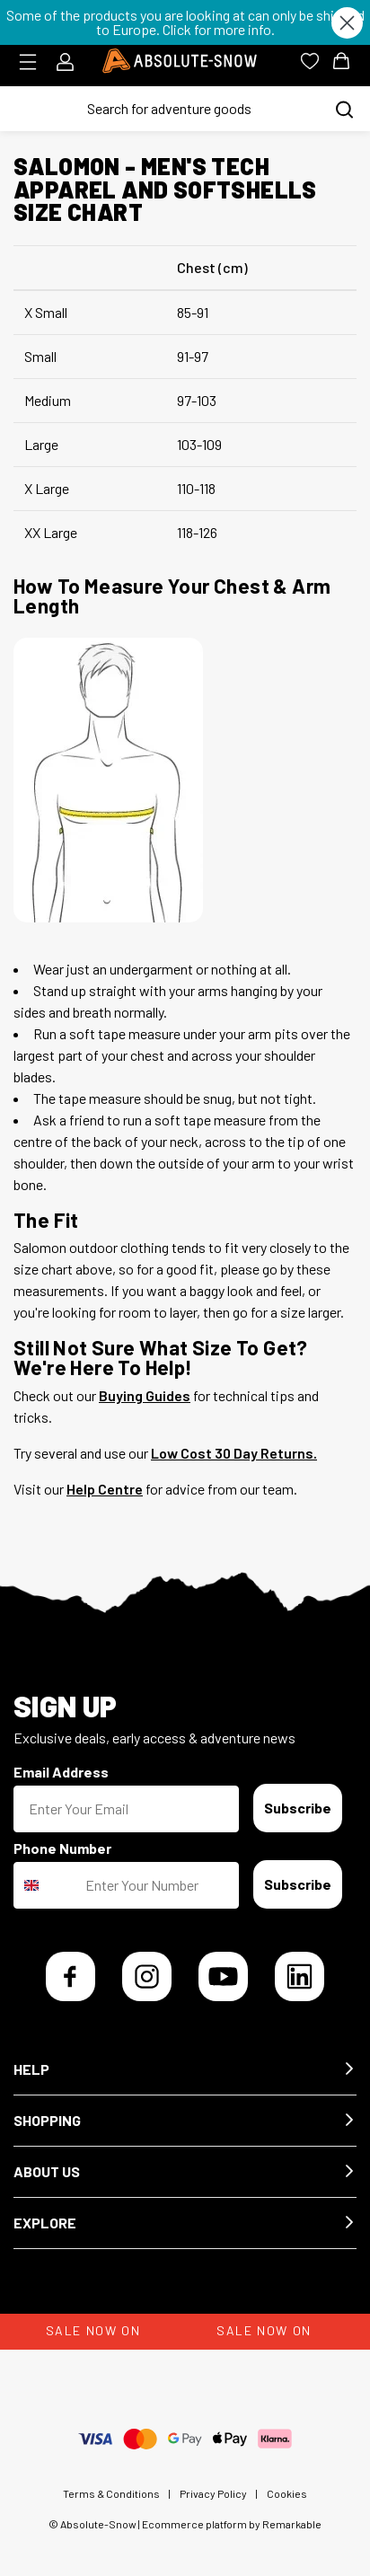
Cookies (287, 2493)
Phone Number (62, 1848)
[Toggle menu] (33, 62)
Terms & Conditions (111, 2493)
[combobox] (45, 1885)
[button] (185, 2069)
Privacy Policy (213, 2493)
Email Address (61, 1771)
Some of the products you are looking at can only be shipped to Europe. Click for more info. (185, 22)
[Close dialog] (347, 23)
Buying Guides (144, 1395)
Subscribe (297, 1807)
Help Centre (104, 1488)
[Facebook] (70, 1976)
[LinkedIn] (299, 1976)
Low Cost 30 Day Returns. (234, 1452)
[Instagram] (147, 1976)
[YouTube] (223, 1976)
